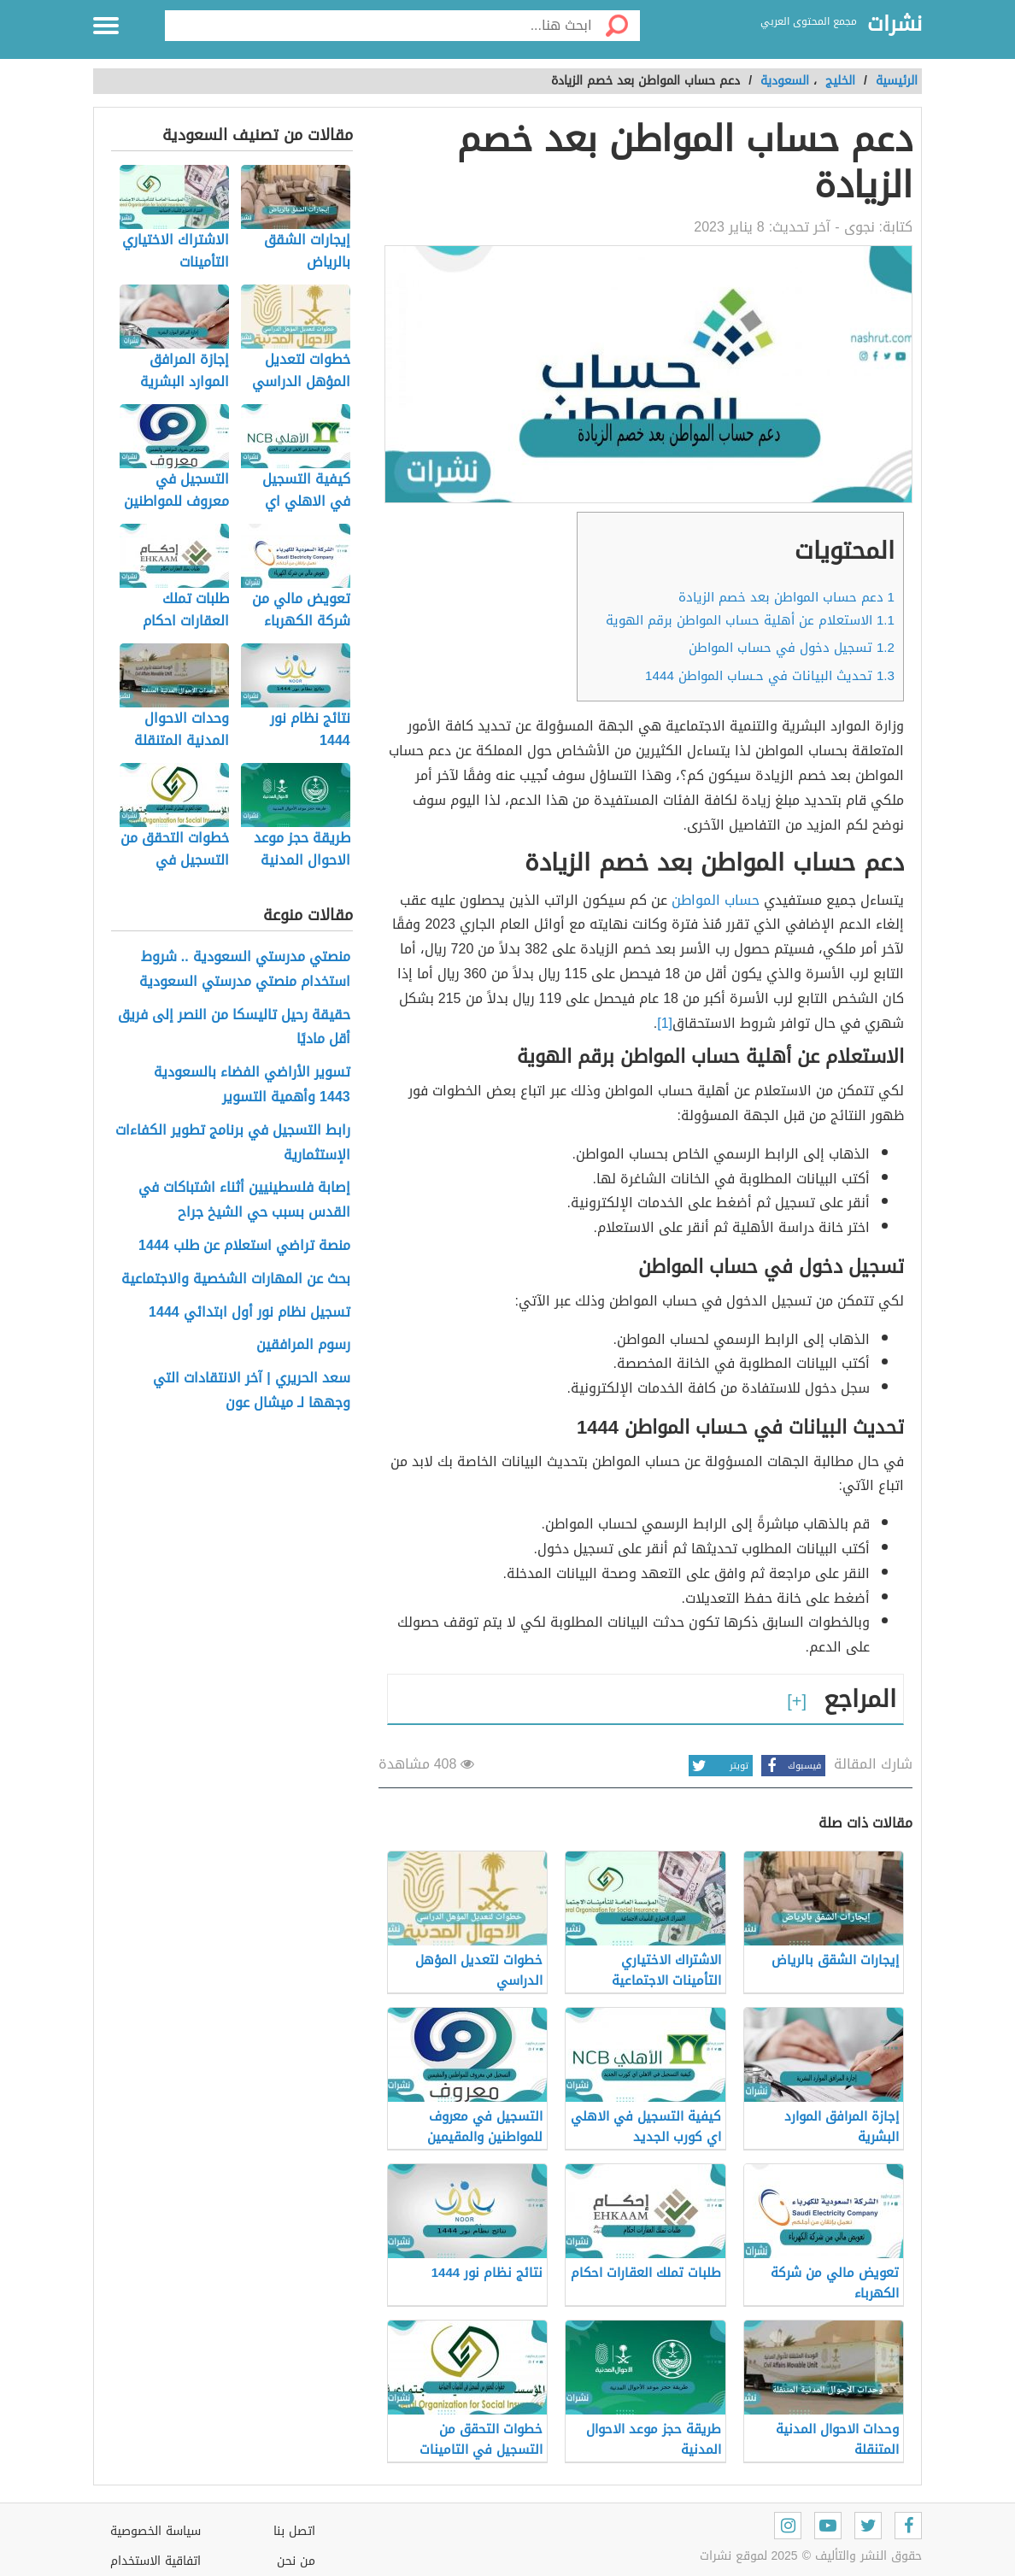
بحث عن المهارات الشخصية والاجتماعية (235, 1279)
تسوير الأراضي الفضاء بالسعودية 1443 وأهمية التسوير (252, 1085)
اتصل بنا (294, 2531)
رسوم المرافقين (303, 1345)
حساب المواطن (718, 900)
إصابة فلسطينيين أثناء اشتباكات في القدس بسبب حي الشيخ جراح (244, 1200)
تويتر (718, 1765)
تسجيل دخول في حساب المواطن (792, 648)
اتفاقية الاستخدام (155, 2561)
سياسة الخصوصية (155, 2531)
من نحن (296, 2561)
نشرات (894, 24)
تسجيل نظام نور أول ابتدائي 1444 (249, 1312)
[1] (664, 1023)
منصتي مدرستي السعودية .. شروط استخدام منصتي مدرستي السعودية (244, 970)
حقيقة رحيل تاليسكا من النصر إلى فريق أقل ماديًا (234, 1028)
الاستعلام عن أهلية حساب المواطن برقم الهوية (750, 620)
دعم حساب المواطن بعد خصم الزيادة (786, 597)
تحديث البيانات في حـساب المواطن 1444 (770, 676)
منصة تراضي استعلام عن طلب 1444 (244, 1246)
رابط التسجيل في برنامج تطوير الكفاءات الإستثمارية (232, 1143)
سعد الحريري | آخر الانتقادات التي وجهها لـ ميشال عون (251, 1391)
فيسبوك (791, 1765)
